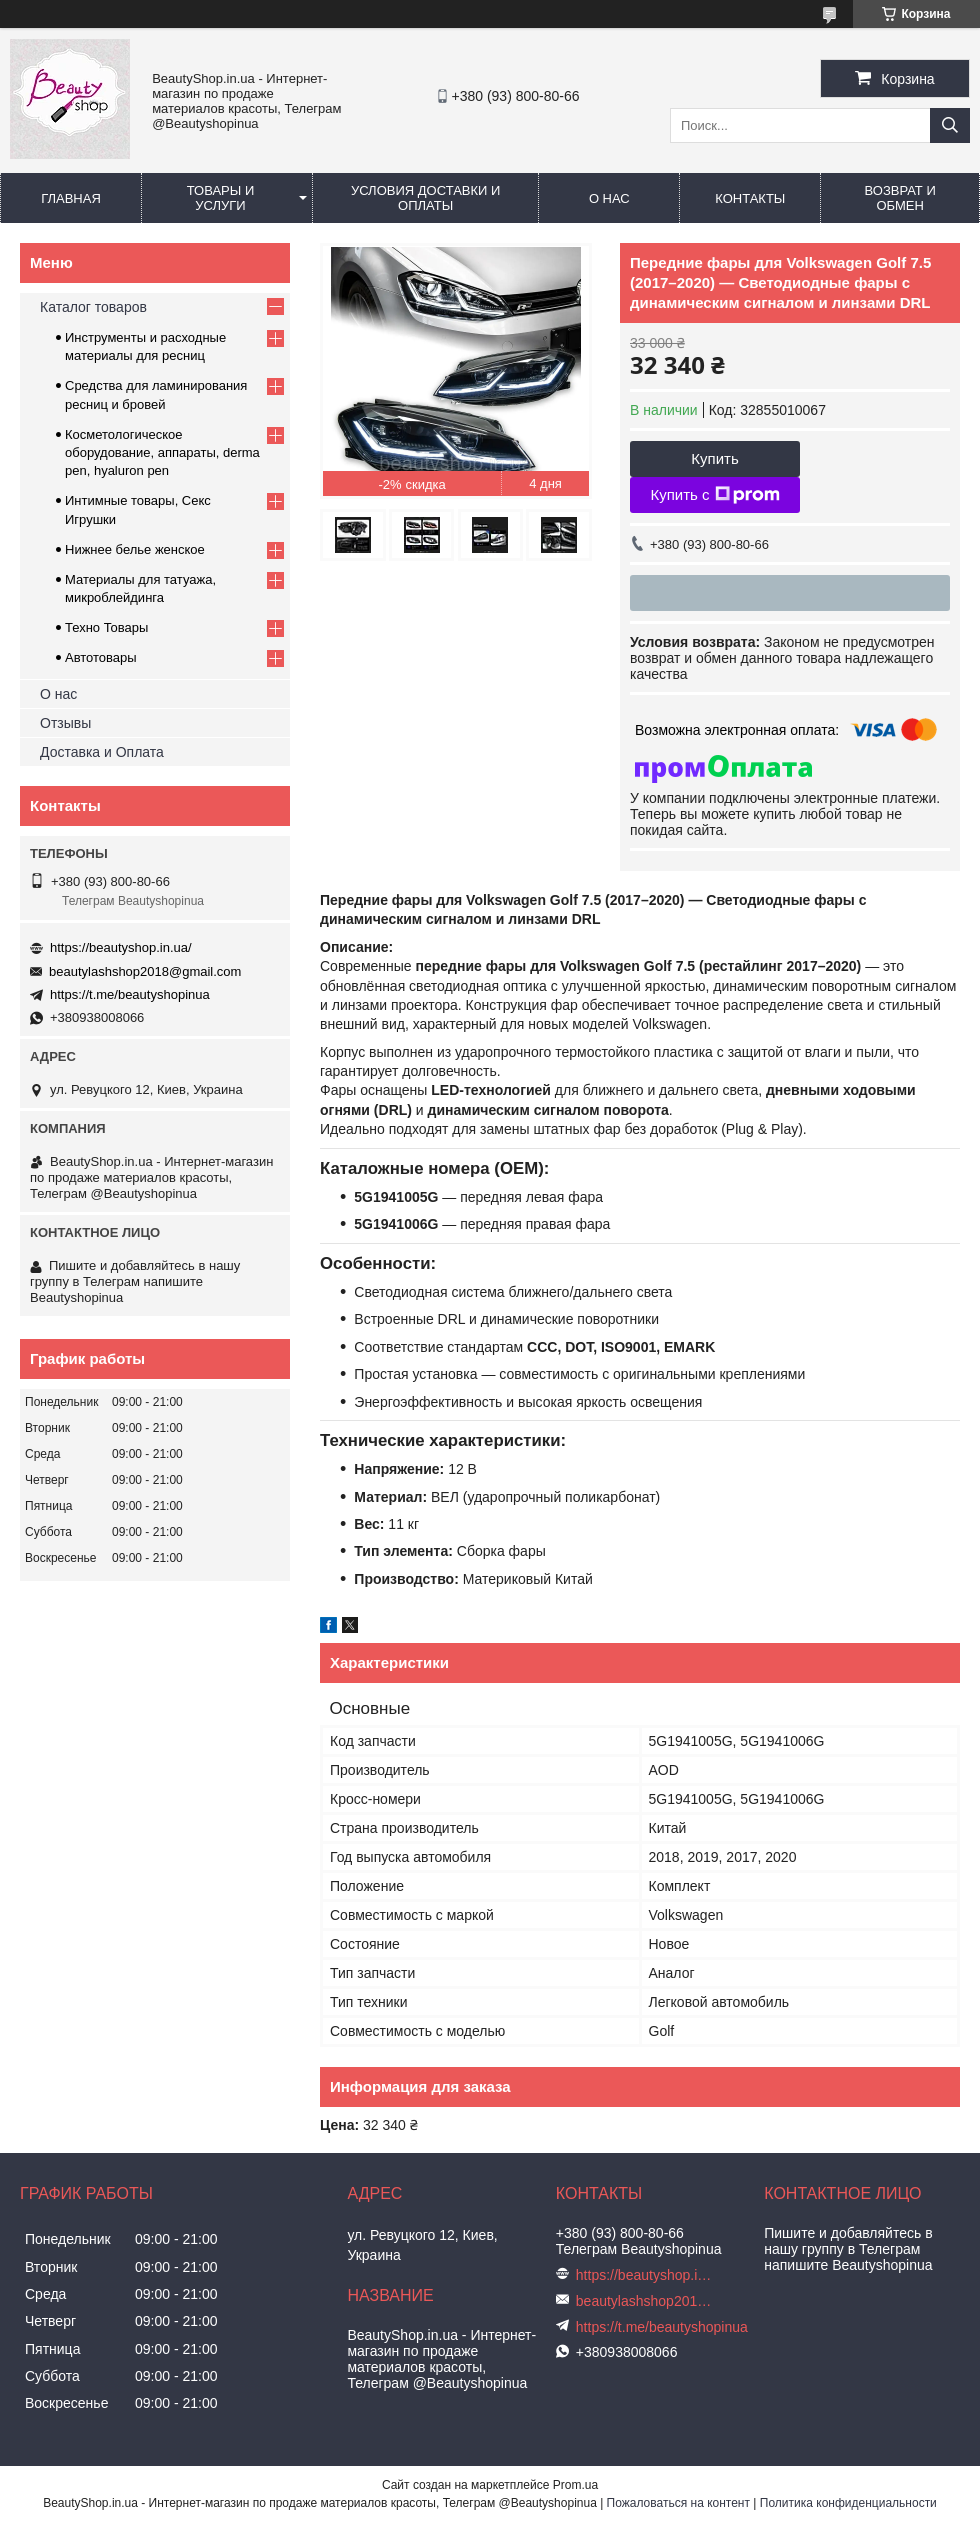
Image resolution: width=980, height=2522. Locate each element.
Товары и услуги (221, 198)
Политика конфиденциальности (848, 2503)
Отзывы (65, 723)
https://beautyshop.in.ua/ (121, 947)
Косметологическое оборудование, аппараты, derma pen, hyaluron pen (162, 452)
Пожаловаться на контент (678, 2503)
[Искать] (950, 125)
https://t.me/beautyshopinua (130, 994)
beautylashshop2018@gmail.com (145, 971)
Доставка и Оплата (102, 752)
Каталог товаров (93, 307)
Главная (71, 198)
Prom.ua (575, 2485)
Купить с (714, 495)
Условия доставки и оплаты (425, 198)
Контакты (750, 198)
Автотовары (101, 657)
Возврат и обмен (900, 198)
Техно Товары (106, 627)
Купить (714, 458)
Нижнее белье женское (135, 549)
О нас (609, 198)
